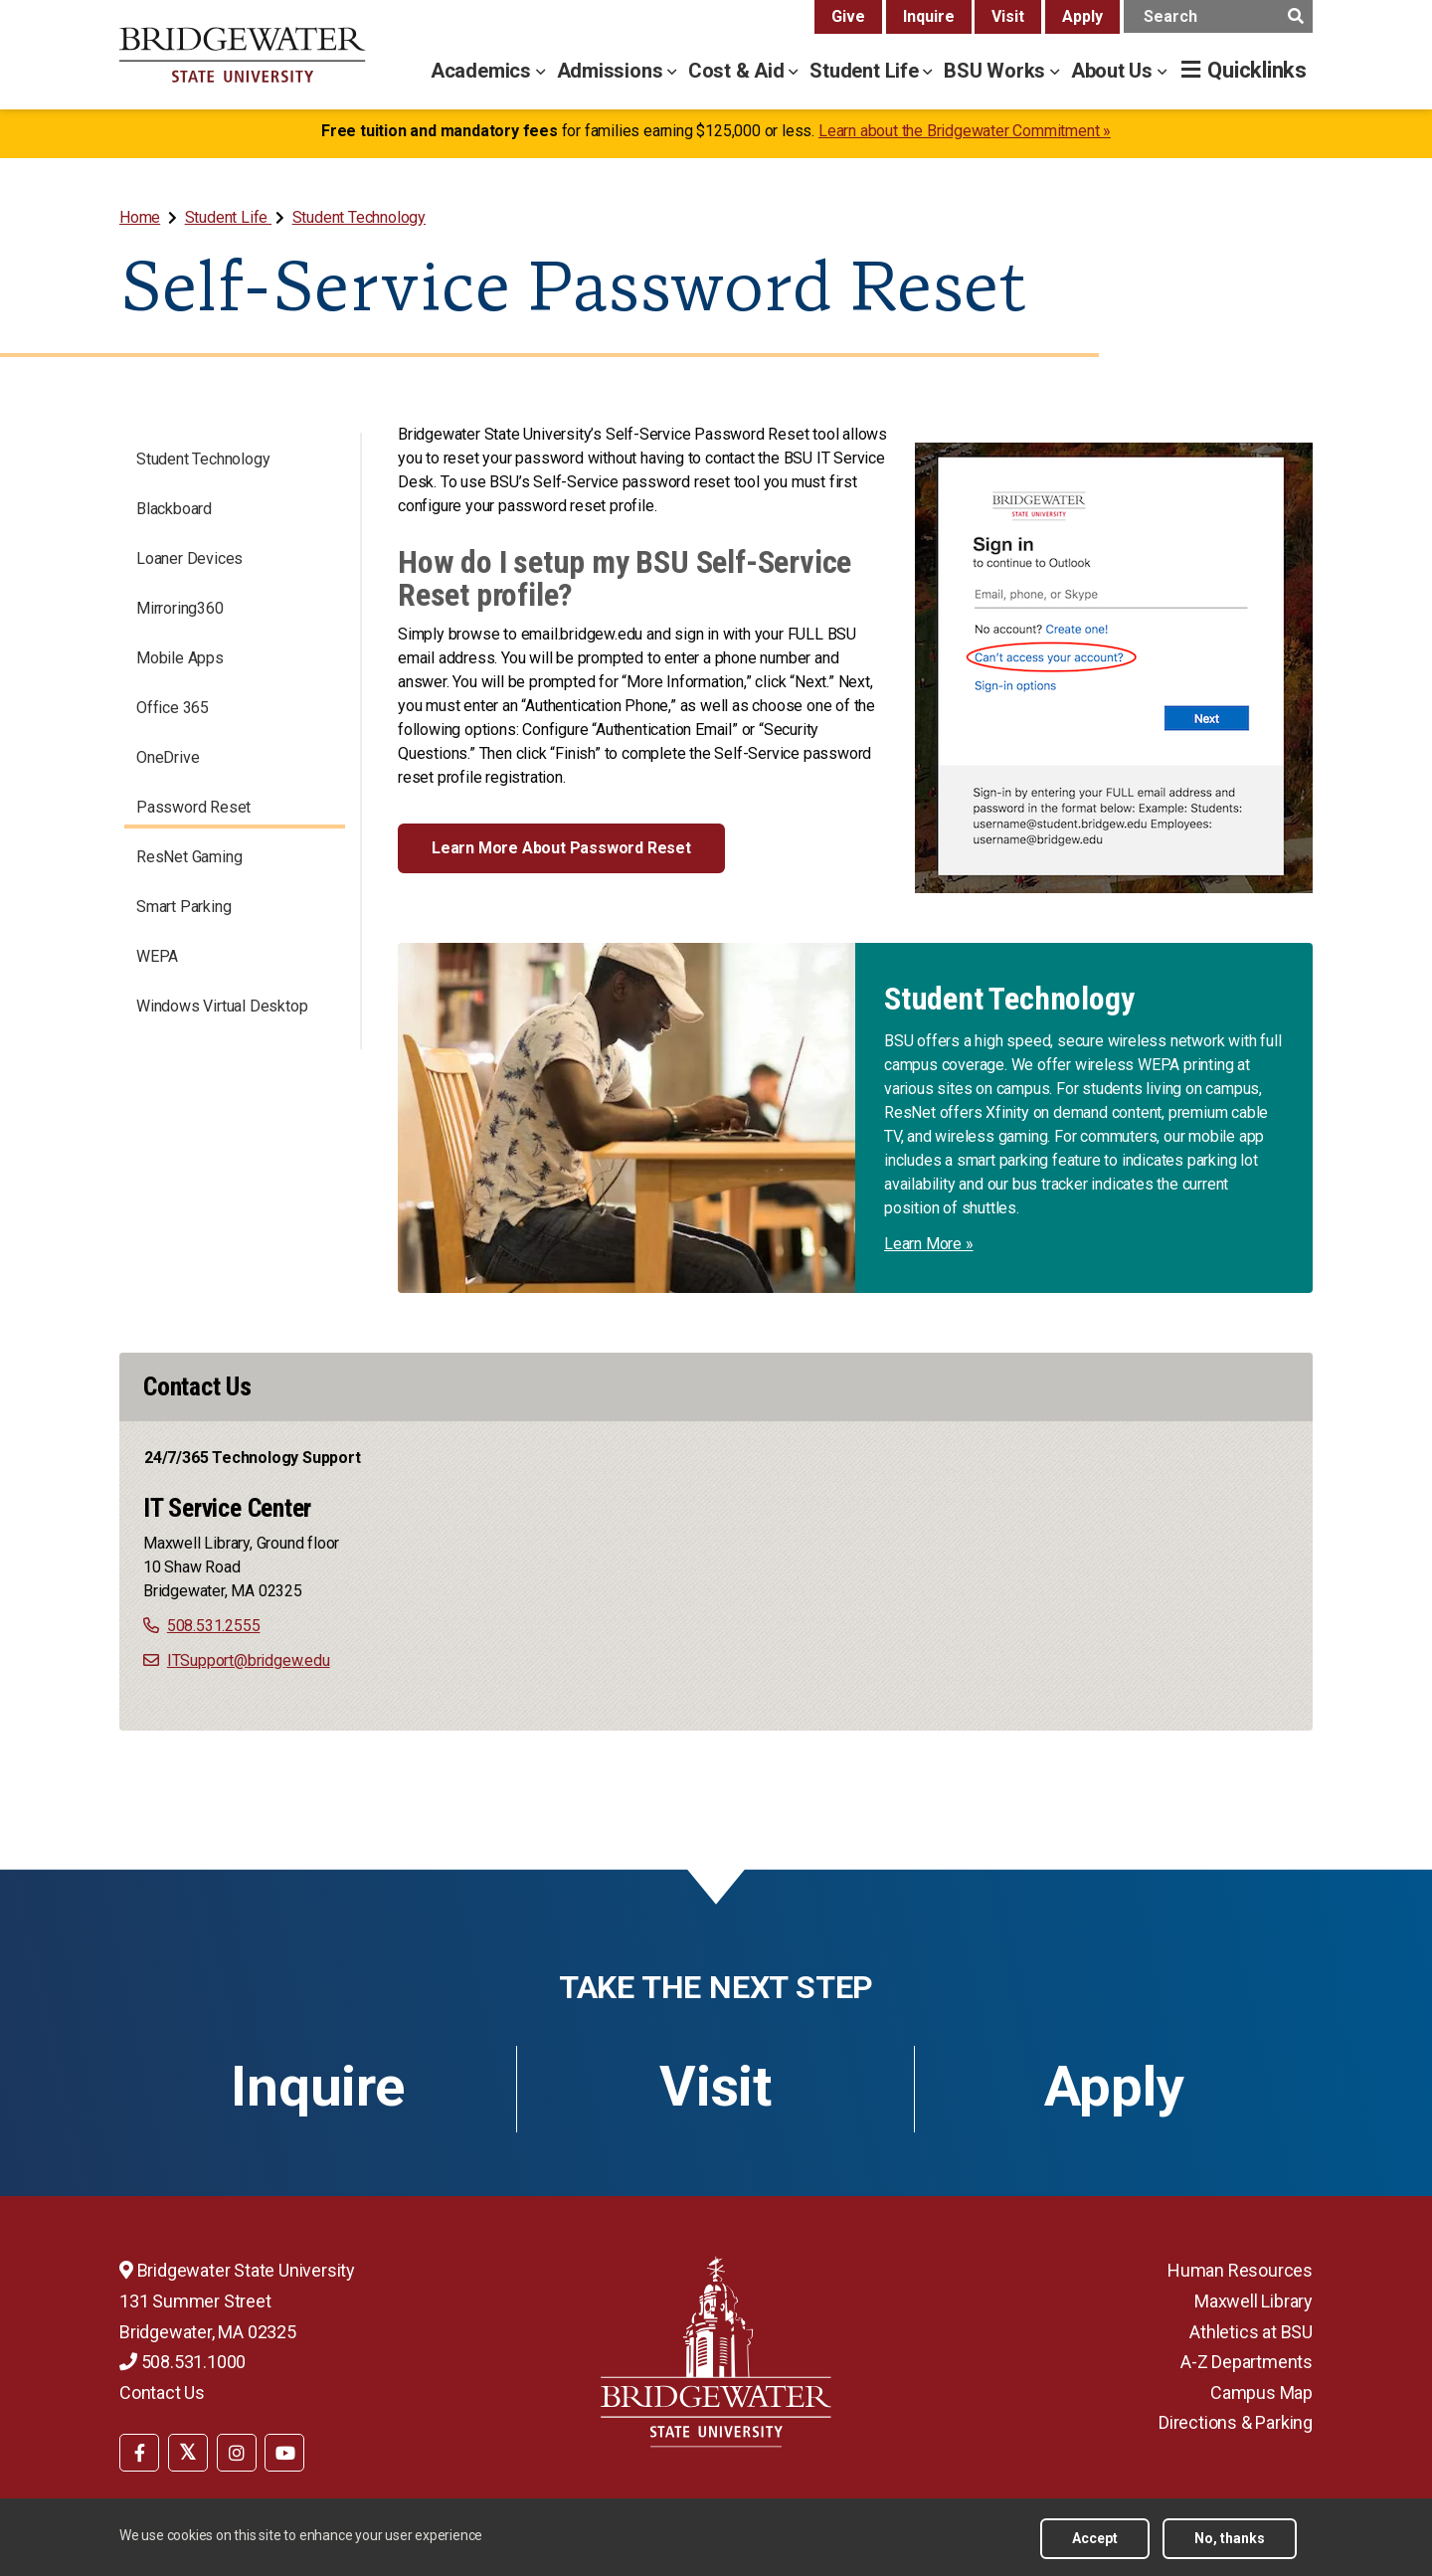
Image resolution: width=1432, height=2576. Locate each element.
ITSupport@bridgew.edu (248, 1660)
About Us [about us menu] (1114, 71)
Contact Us (162, 2392)
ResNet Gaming (189, 856)
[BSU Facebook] (139, 2453)
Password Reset (193, 807)
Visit (1007, 16)
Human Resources (1240, 2270)
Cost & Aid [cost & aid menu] (739, 71)
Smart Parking (183, 906)
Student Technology (359, 217)
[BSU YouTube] (284, 2453)
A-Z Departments (1246, 2361)
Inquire (929, 16)
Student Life (228, 217)
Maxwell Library (1253, 2301)
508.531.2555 (214, 1625)
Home (139, 217)
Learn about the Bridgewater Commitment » (964, 130)
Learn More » (929, 1243)
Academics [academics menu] (483, 71)
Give (848, 16)
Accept (1095, 2538)
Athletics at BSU (1251, 2331)
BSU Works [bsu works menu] (997, 71)
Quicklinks (1257, 70)
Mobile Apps (180, 657)
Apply (1082, 16)
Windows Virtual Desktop (221, 1006)
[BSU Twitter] (188, 2453)
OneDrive (167, 757)
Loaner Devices (189, 558)
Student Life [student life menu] (866, 71)
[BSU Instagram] (237, 2453)
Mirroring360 (180, 608)
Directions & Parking (1236, 2422)
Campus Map (1261, 2392)
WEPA (157, 956)
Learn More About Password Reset (561, 847)
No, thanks (1229, 2538)
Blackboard (174, 508)
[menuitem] (141, 217)
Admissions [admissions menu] (612, 71)
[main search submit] (1295, 16)
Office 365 (172, 707)
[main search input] (1218, 16)
